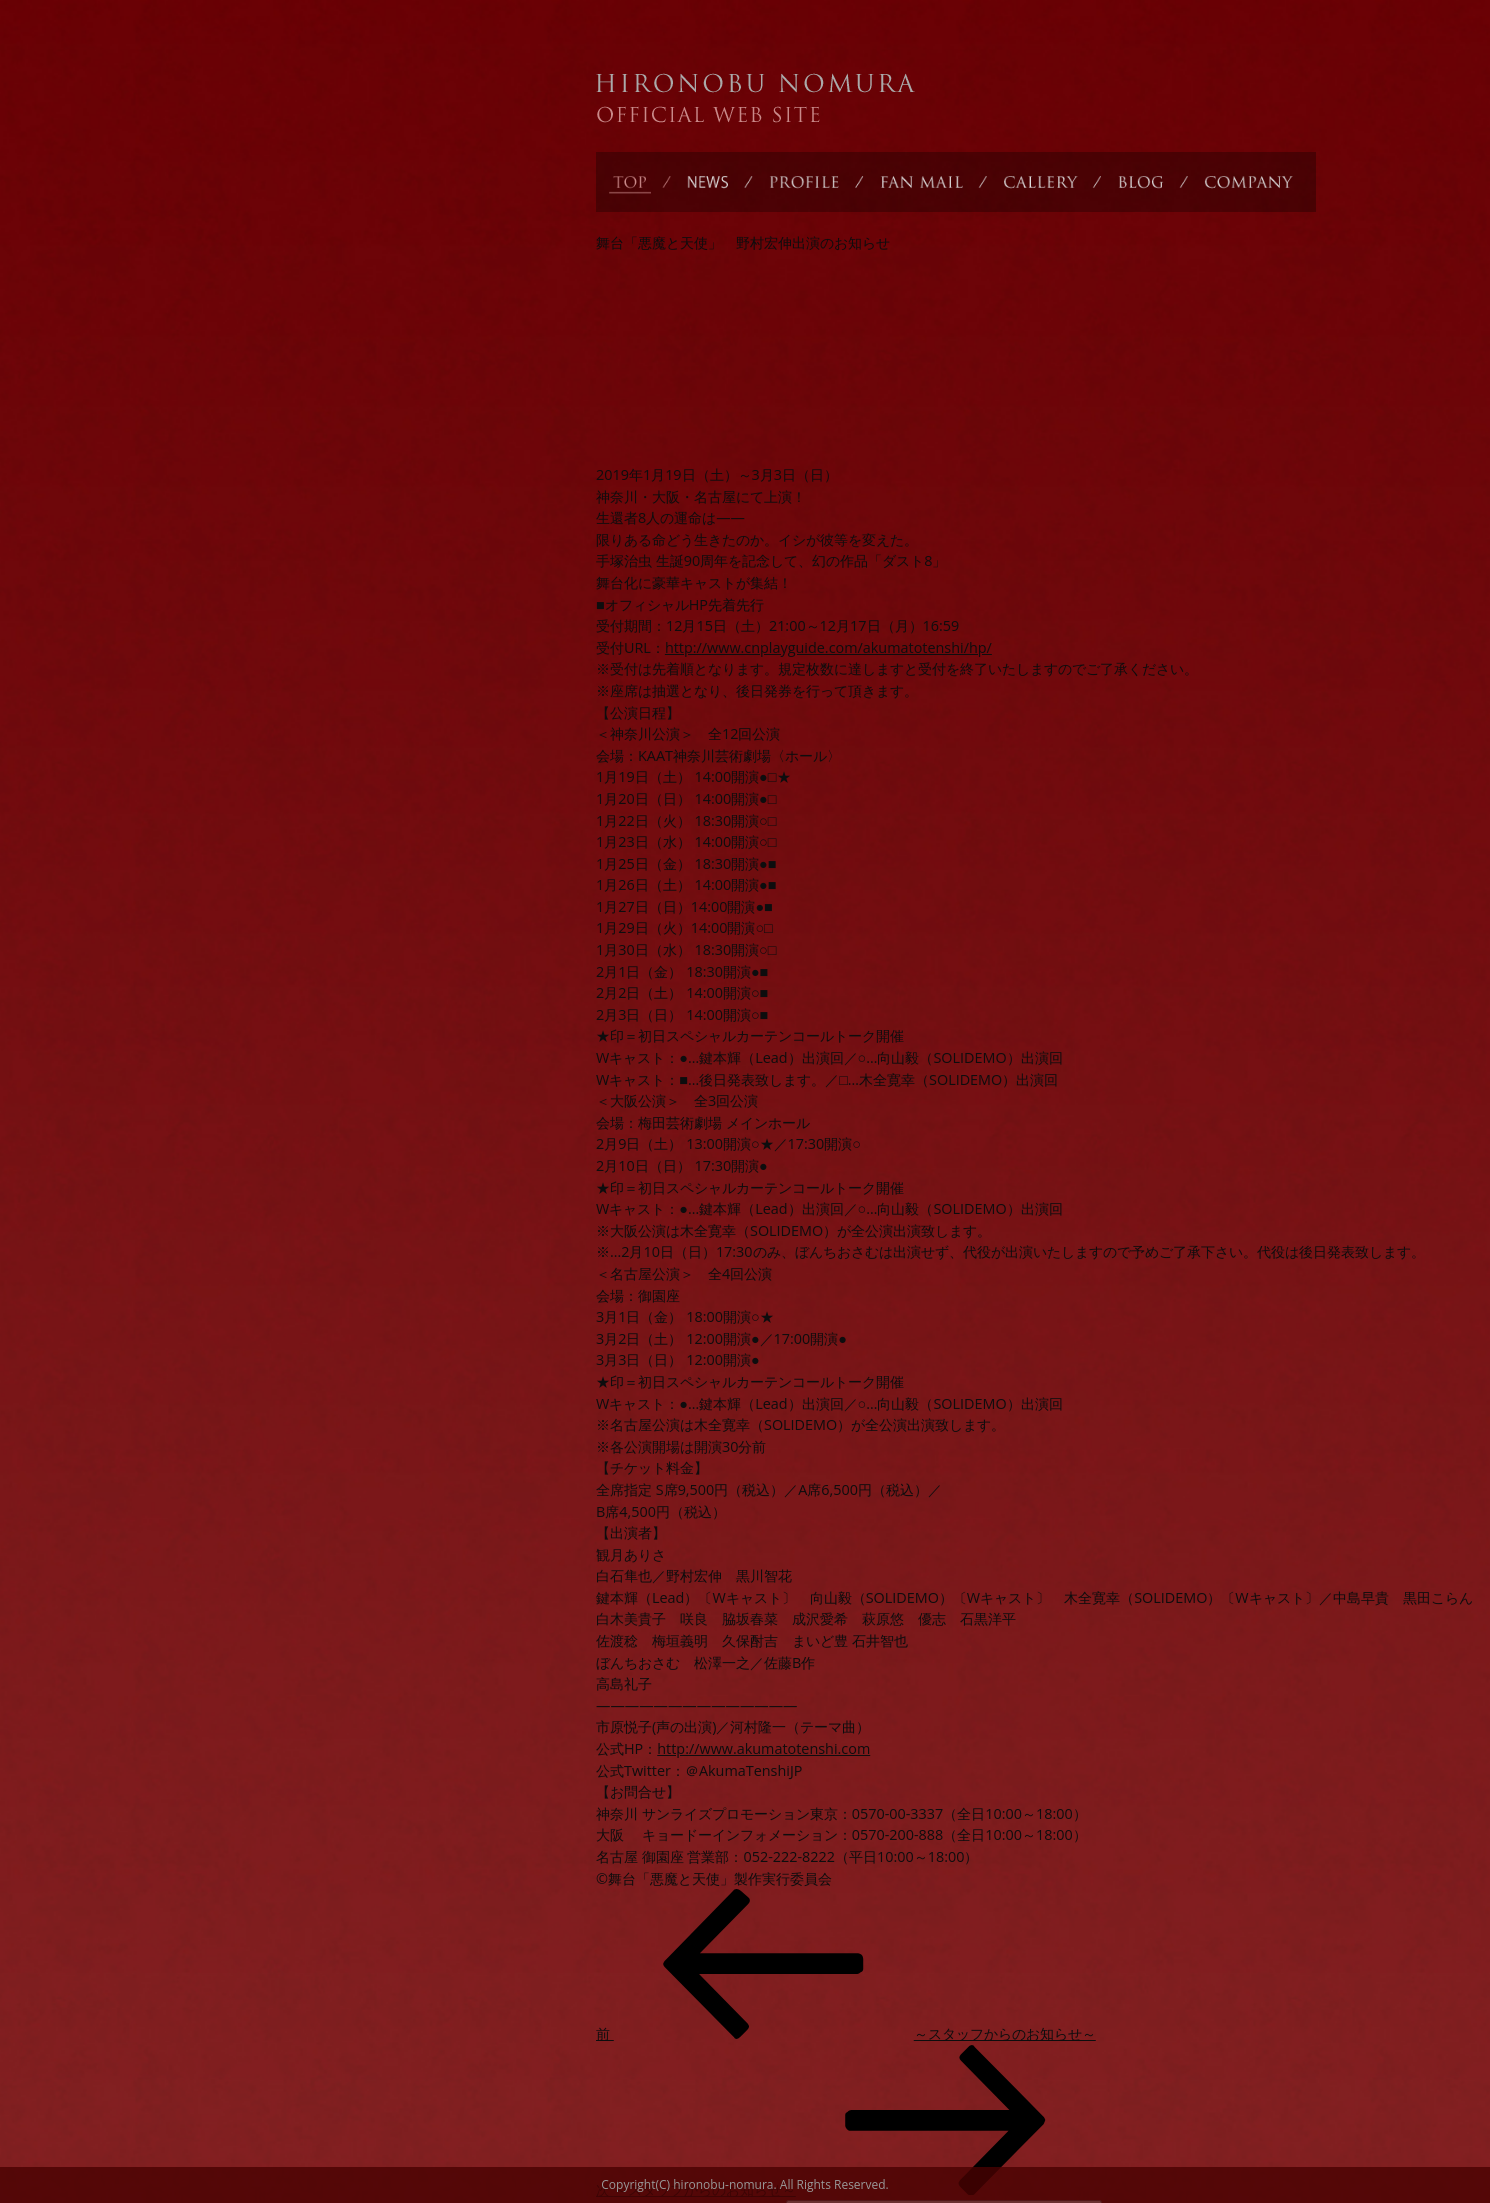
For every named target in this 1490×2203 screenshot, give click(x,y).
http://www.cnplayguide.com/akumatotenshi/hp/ (828, 647)
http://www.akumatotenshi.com (763, 1748)
